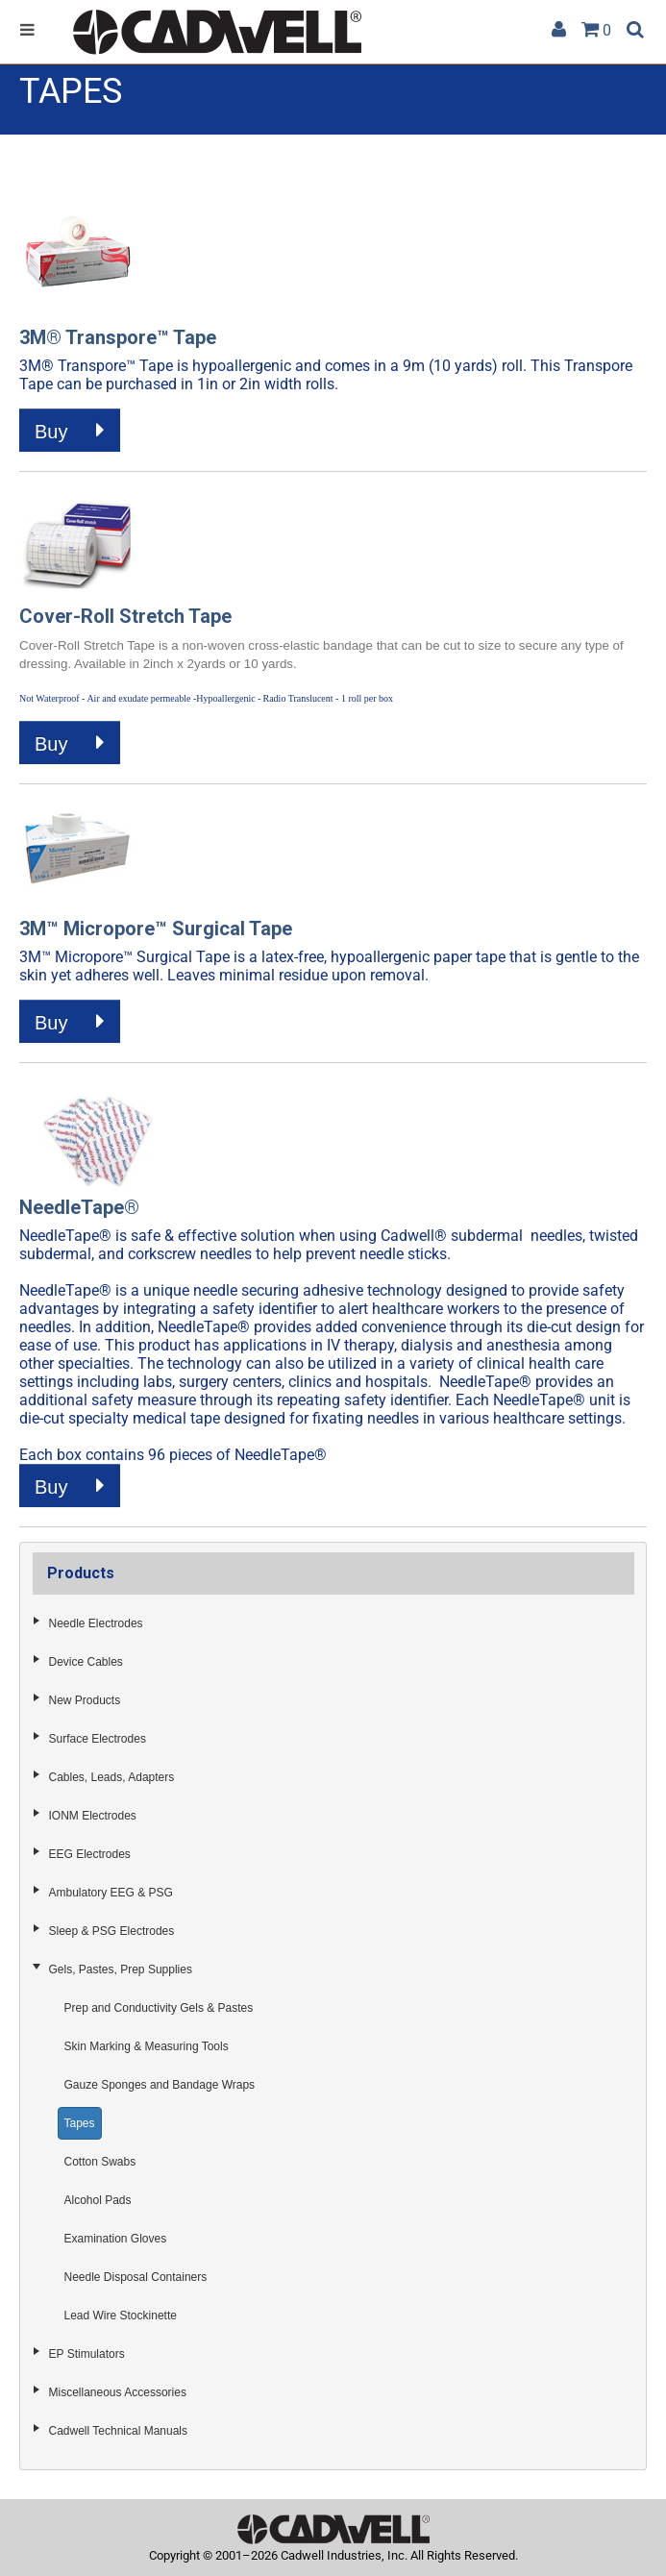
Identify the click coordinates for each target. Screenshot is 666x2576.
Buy (70, 430)
